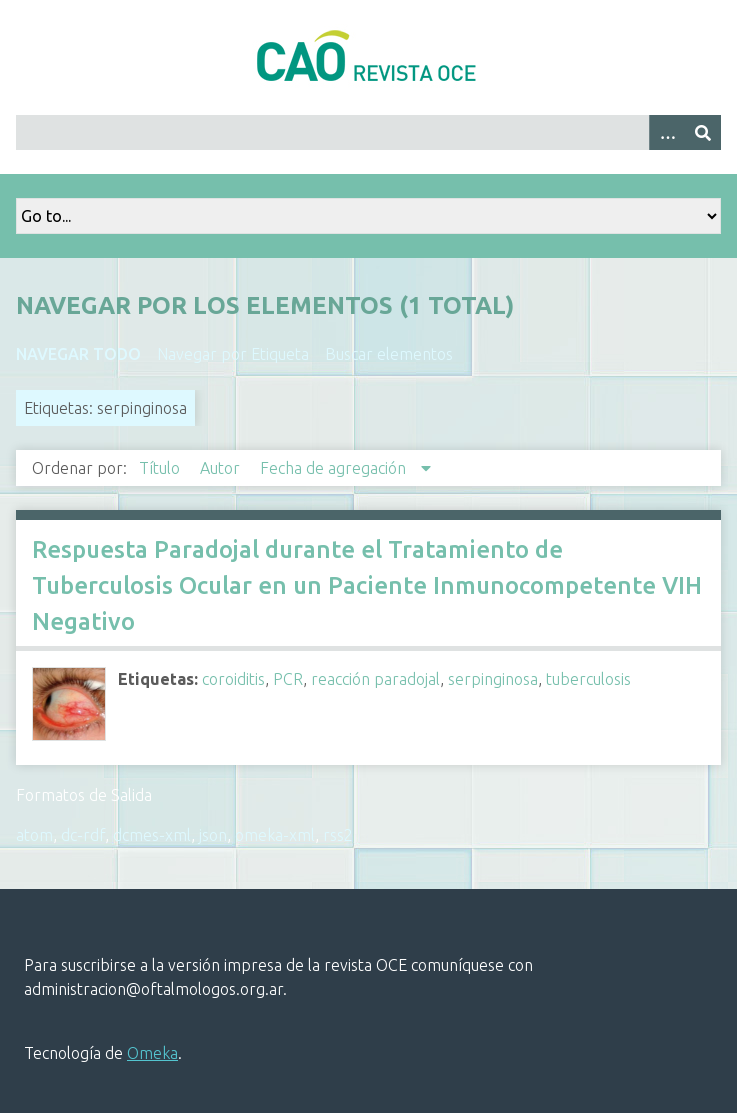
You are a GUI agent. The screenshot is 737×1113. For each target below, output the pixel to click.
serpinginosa (493, 679)
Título (161, 468)
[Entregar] (703, 132)
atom (34, 835)
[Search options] (667, 132)
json (213, 835)
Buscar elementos (389, 354)
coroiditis (233, 679)
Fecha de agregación (335, 468)
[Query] (368, 132)
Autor (222, 468)
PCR (288, 679)
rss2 (338, 835)
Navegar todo (78, 354)
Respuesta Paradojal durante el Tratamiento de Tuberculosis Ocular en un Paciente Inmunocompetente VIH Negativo (367, 585)
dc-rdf (83, 835)
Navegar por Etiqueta (233, 354)
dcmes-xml (152, 835)
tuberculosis (588, 679)
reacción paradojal (375, 679)
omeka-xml (275, 835)
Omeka (152, 1053)
